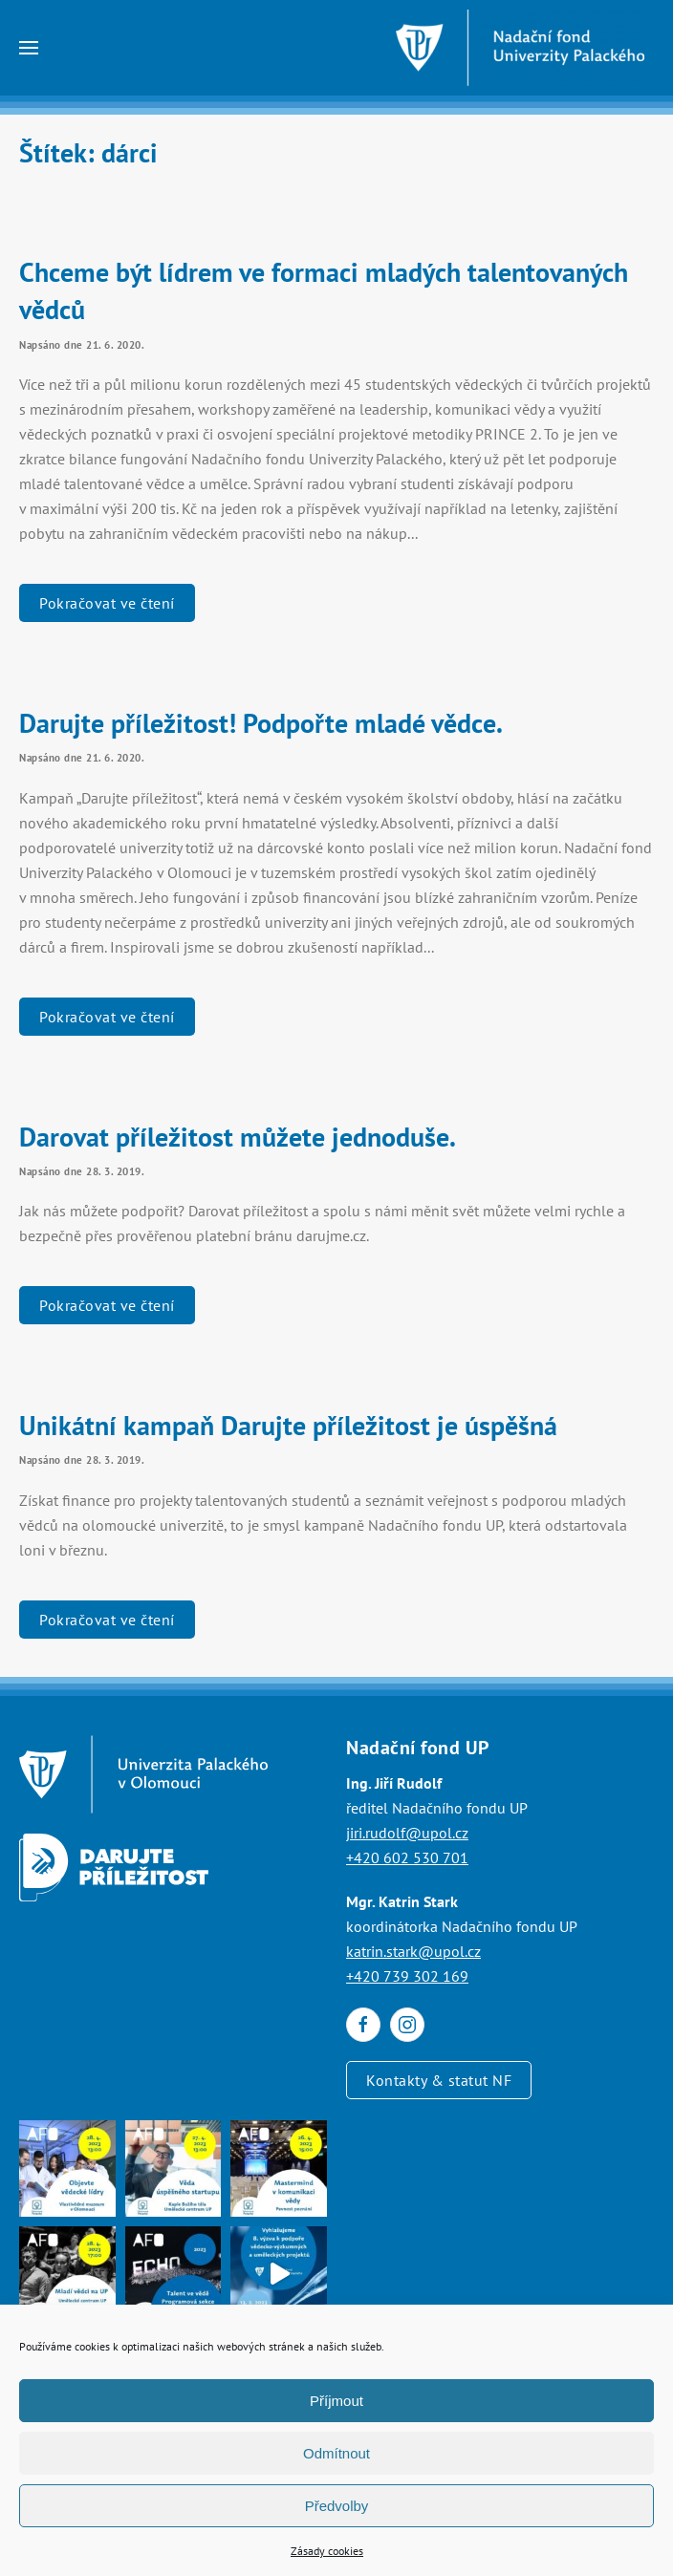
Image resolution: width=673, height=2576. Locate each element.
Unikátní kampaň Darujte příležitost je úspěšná (288, 1425)
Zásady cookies (327, 2551)
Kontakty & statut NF (438, 2080)
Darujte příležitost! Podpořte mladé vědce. (261, 723)
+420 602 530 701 (407, 1857)
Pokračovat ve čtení (107, 602)
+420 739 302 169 (407, 1976)
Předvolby (337, 2506)
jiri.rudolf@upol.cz (407, 1832)
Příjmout (336, 2401)
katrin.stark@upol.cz (413, 1951)
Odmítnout (336, 2453)
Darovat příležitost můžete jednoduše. (237, 1136)
